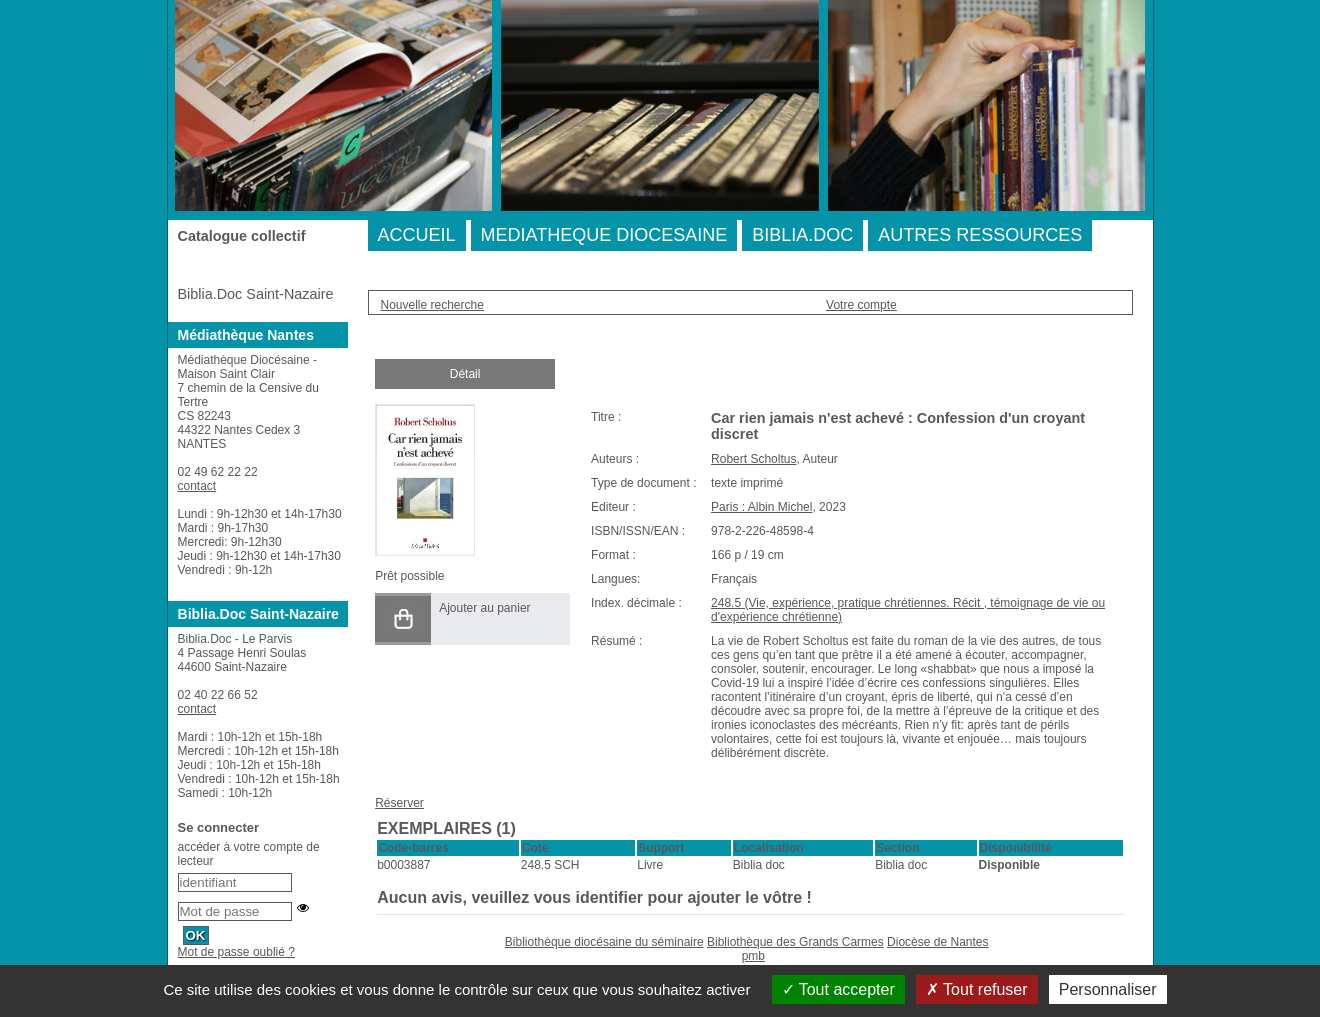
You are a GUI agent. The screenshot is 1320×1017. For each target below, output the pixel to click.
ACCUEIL (417, 235)
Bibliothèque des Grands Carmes (795, 942)
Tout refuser (977, 989)
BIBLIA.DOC (802, 235)
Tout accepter (838, 989)
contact (197, 486)
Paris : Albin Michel (761, 507)
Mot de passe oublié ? (236, 952)
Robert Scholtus (753, 459)
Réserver (399, 803)
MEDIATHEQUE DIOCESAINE (604, 235)
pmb (753, 956)
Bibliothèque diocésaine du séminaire (604, 942)
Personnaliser (1108, 989)
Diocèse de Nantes (937, 942)
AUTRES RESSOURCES (980, 235)
